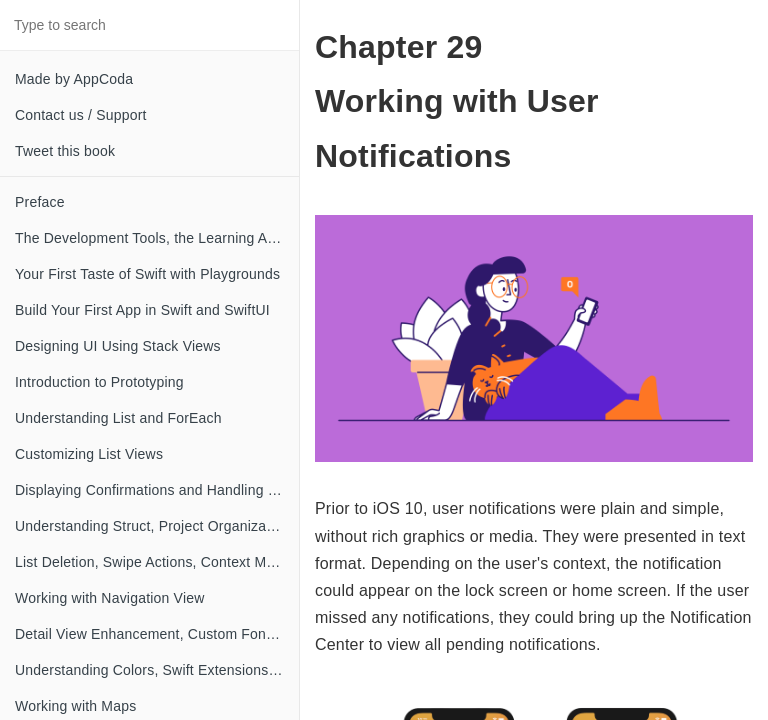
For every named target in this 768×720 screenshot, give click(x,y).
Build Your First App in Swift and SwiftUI (142, 310)
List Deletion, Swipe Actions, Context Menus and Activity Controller (157, 562)
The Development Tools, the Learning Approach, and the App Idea (157, 238)
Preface (40, 202)
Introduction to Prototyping (99, 382)
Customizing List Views (89, 454)
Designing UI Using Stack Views (118, 346)
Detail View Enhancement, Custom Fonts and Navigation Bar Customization (157, 634)
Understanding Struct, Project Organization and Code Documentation (157, 526)
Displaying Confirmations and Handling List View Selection (157, 490)
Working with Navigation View (110, 598)
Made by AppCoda (74, 79)
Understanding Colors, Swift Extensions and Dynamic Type (157, 670)
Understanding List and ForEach (118, 418)
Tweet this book (65, 151)
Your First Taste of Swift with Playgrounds (147, 274)
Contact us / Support (81, 115)
